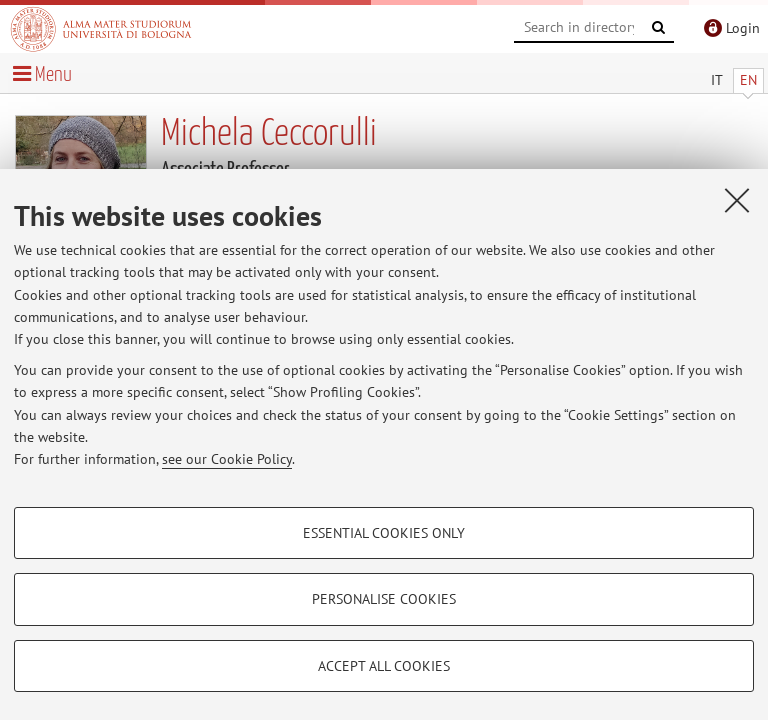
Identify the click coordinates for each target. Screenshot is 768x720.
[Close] (737, 200)
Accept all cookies (384, 666)
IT (717, 80)
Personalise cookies (384, 599)
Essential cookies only (384, 533)
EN (748, 80)
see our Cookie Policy (227, 459)
